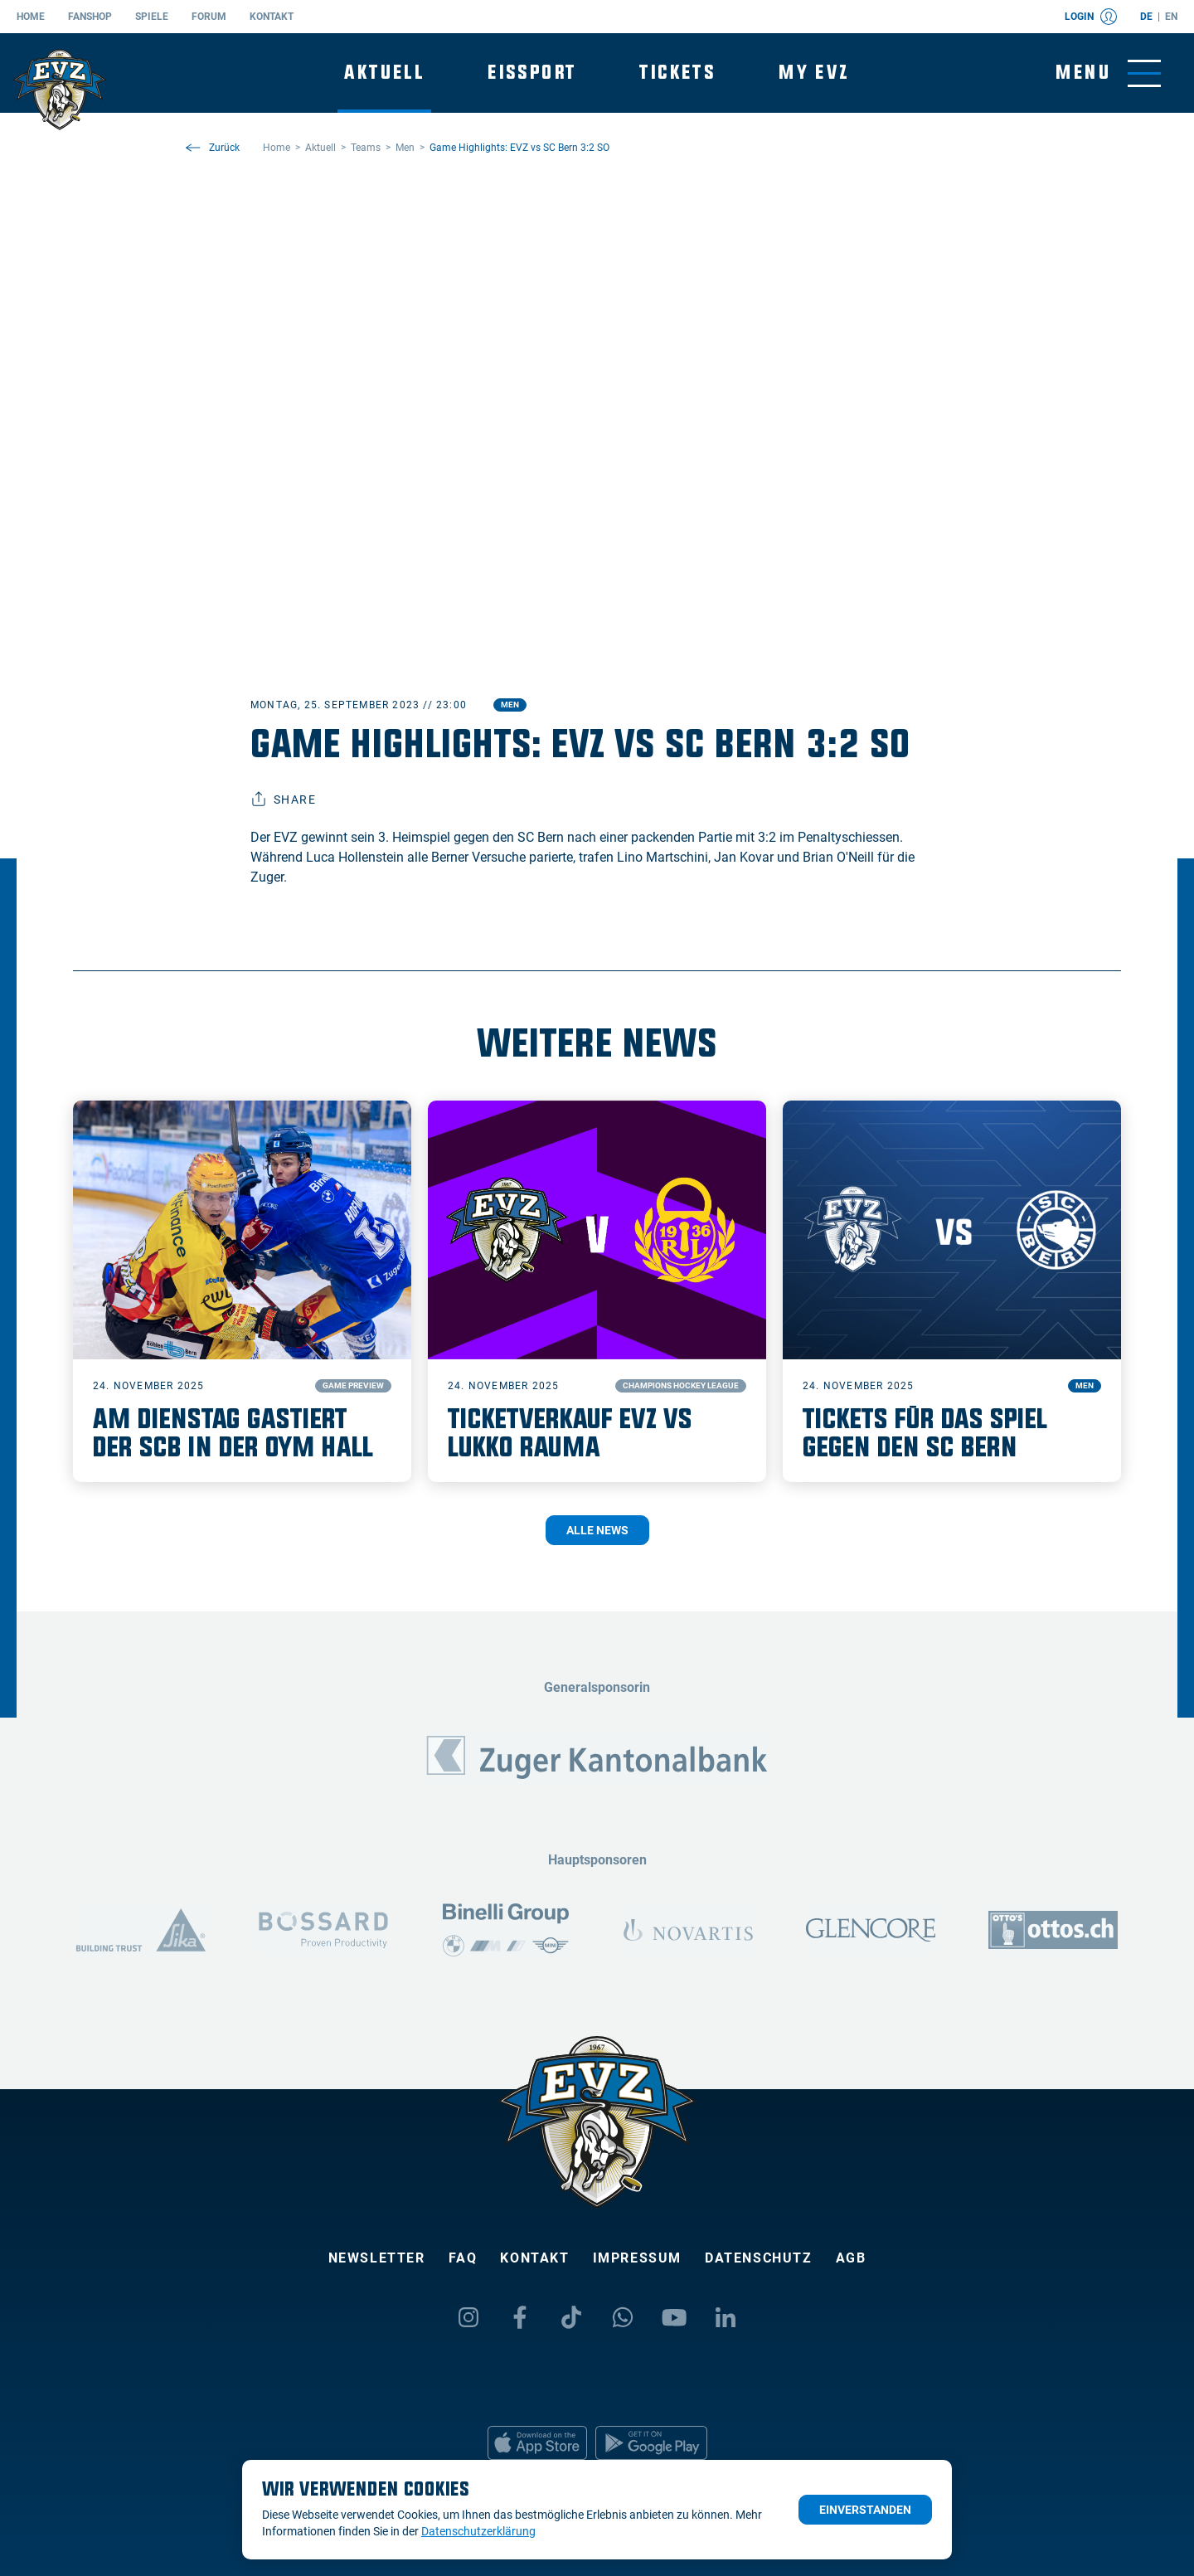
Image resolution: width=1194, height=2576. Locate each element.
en (1171, 16)
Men (510, 704)
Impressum (637, 2258)
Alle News (597, 1530)
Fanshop (90, 16)
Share (283, 799)
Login (1091, 16)
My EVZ (814, 72)
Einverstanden (865, 2509)
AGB (851, 2258)
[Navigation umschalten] (1108, 73)
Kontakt (272, 16)
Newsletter (376, 2258)
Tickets (677, 72)
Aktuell (384, 72)
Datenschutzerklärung (478, 2531)
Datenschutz (759, 2258)
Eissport (532, 72)
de (1146, 16)
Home (31, 16)
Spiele (151, 16)
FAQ (463, 2258)
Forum (209, 16)
